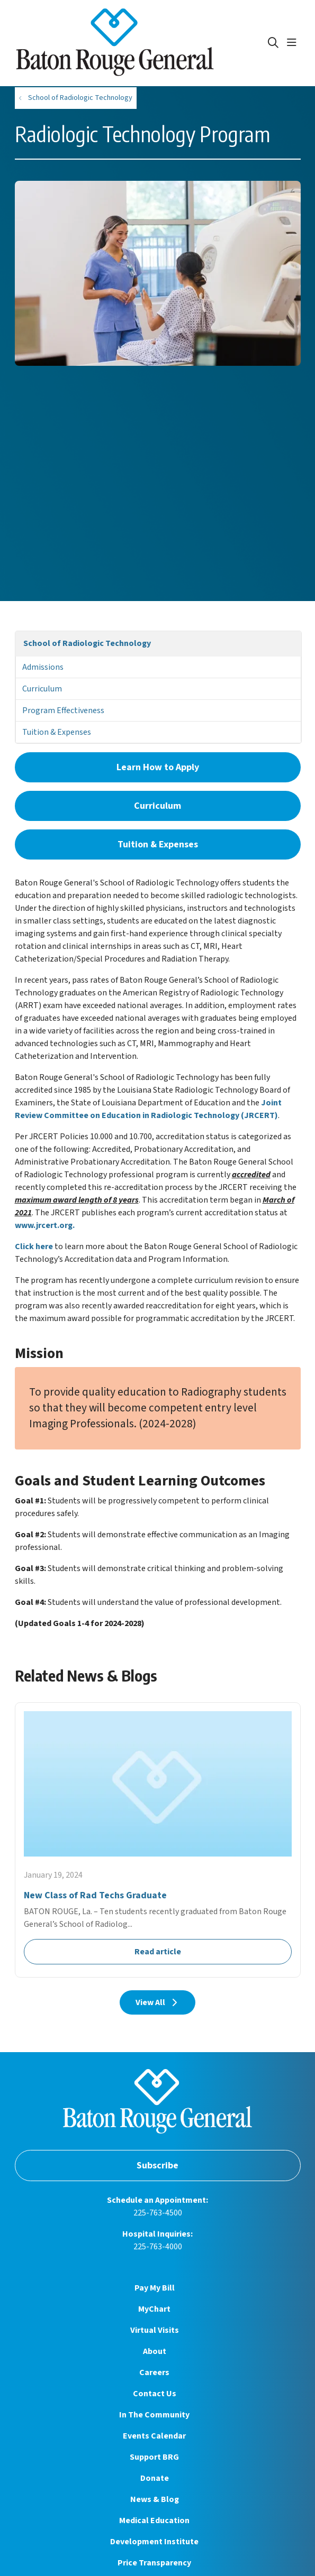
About (154, 2351)
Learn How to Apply (157, 767)
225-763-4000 (157, 2246)
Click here (34, 1246)
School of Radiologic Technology (87, 643)
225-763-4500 (157, 2213)
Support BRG (154, 2457)
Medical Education (154, 2520)
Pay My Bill (154, 2288)
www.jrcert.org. (45, 1225)
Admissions (43, 667)
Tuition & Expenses (56, 732)
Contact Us (154, 2393)
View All (157, 2002)
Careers (154, 2372)
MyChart (154, 2309)
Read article (157, 1840)
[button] (294, 43)
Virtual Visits (154, 2330)
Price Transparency (154, 2563)
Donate (154, 2478)
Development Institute (154, 2541)
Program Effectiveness (63, 710)
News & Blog (154, 2499)
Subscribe (157, 2165)
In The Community (154, 2415)
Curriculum (42, 689)
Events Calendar (154, 2436)
